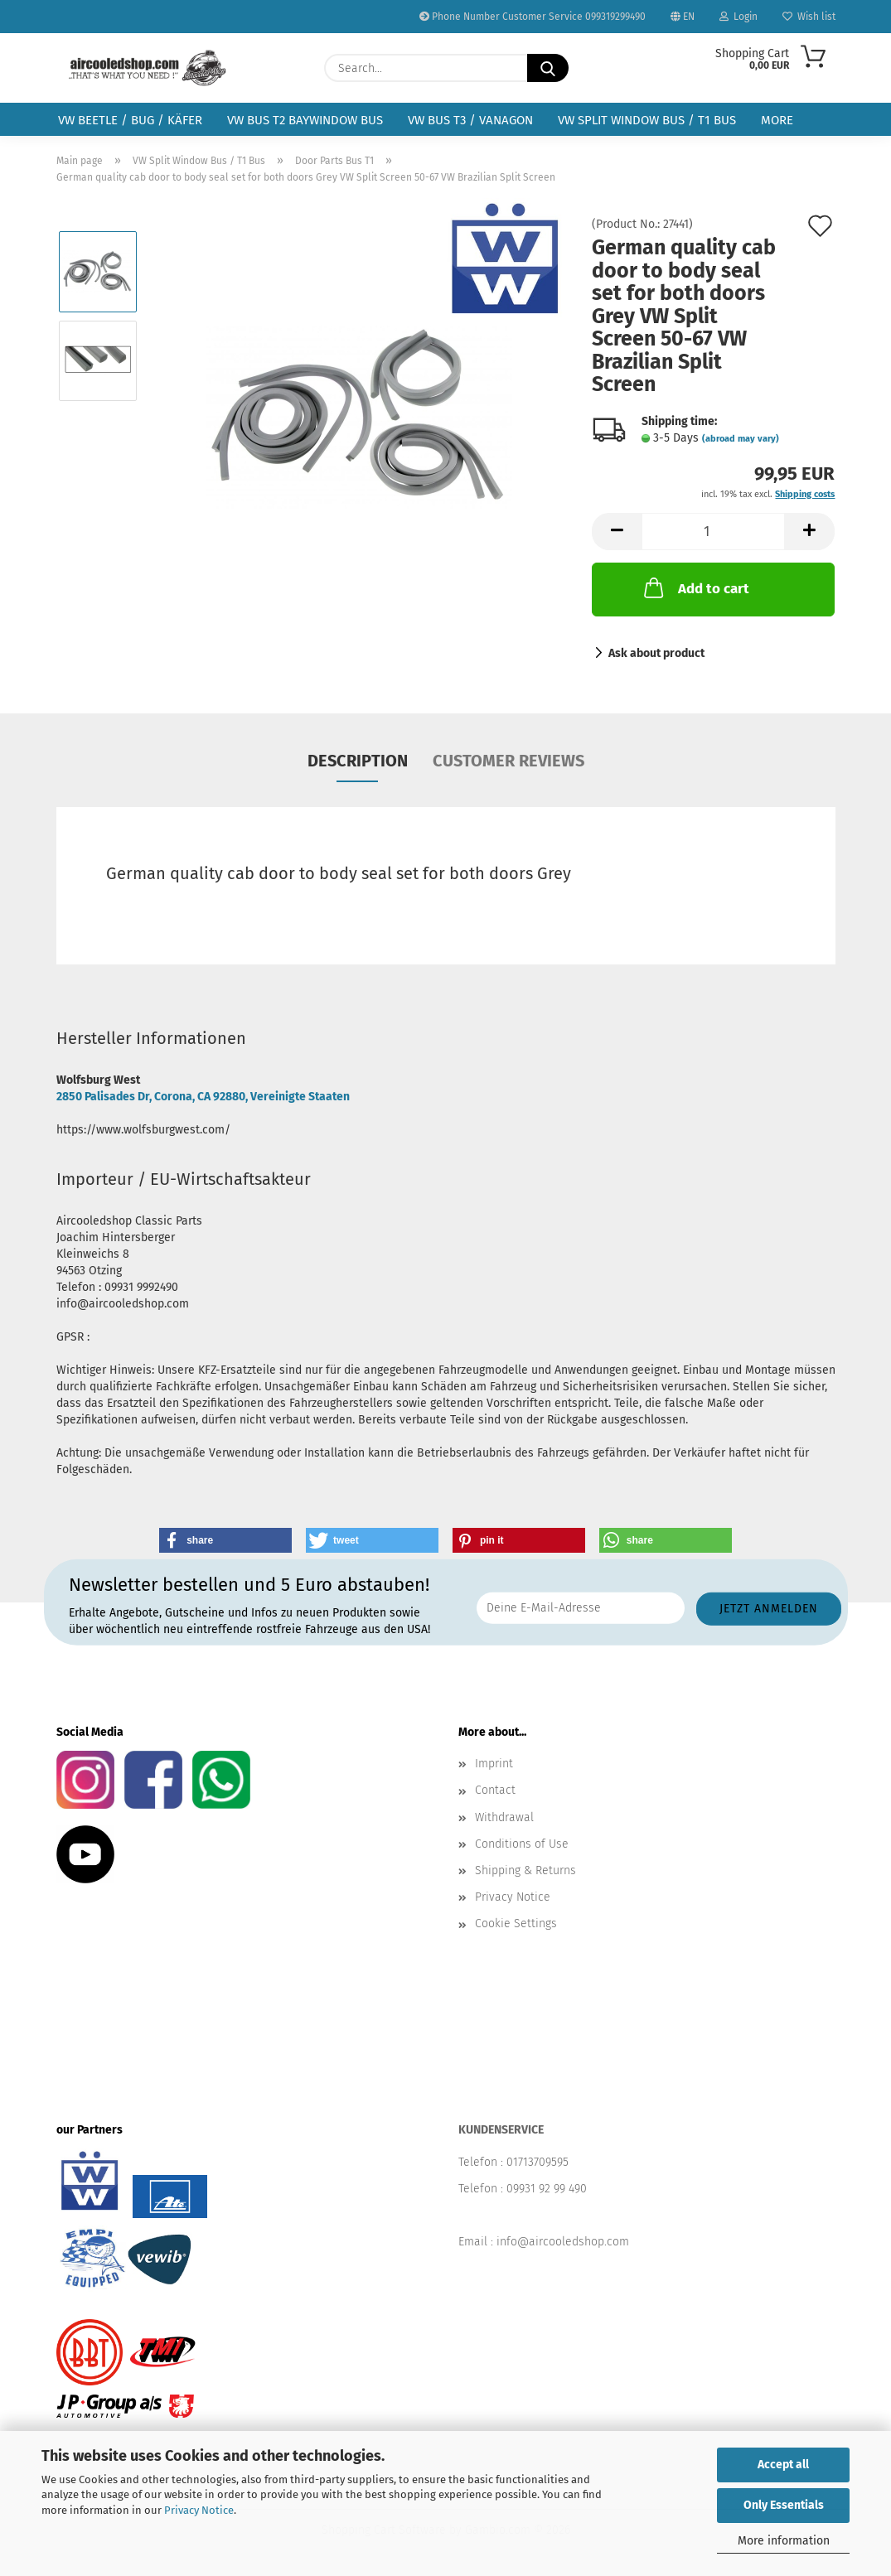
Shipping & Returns (525, 1870)
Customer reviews (508, 761)
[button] (617, 531)
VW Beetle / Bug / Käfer (130, 120)
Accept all (783, 2465)
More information (784, 2541)
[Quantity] (713, 531)
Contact (495, 1790)
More (777, 120)
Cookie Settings (516, 1923)
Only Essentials (783, 2505)
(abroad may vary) (740, 438)
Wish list (808, 16)
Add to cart (695, 587)
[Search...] (548, 68)
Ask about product (656, 653)
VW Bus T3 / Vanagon (470, 120)
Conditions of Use (522, 1844)
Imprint (494, 1764)
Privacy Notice (199, 2510)
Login (738, 16)
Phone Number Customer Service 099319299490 (532, 16)
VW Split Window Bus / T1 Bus (647, 120)
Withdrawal (504, 1817)
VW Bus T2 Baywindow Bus (305, 120)
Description (357, 761)
